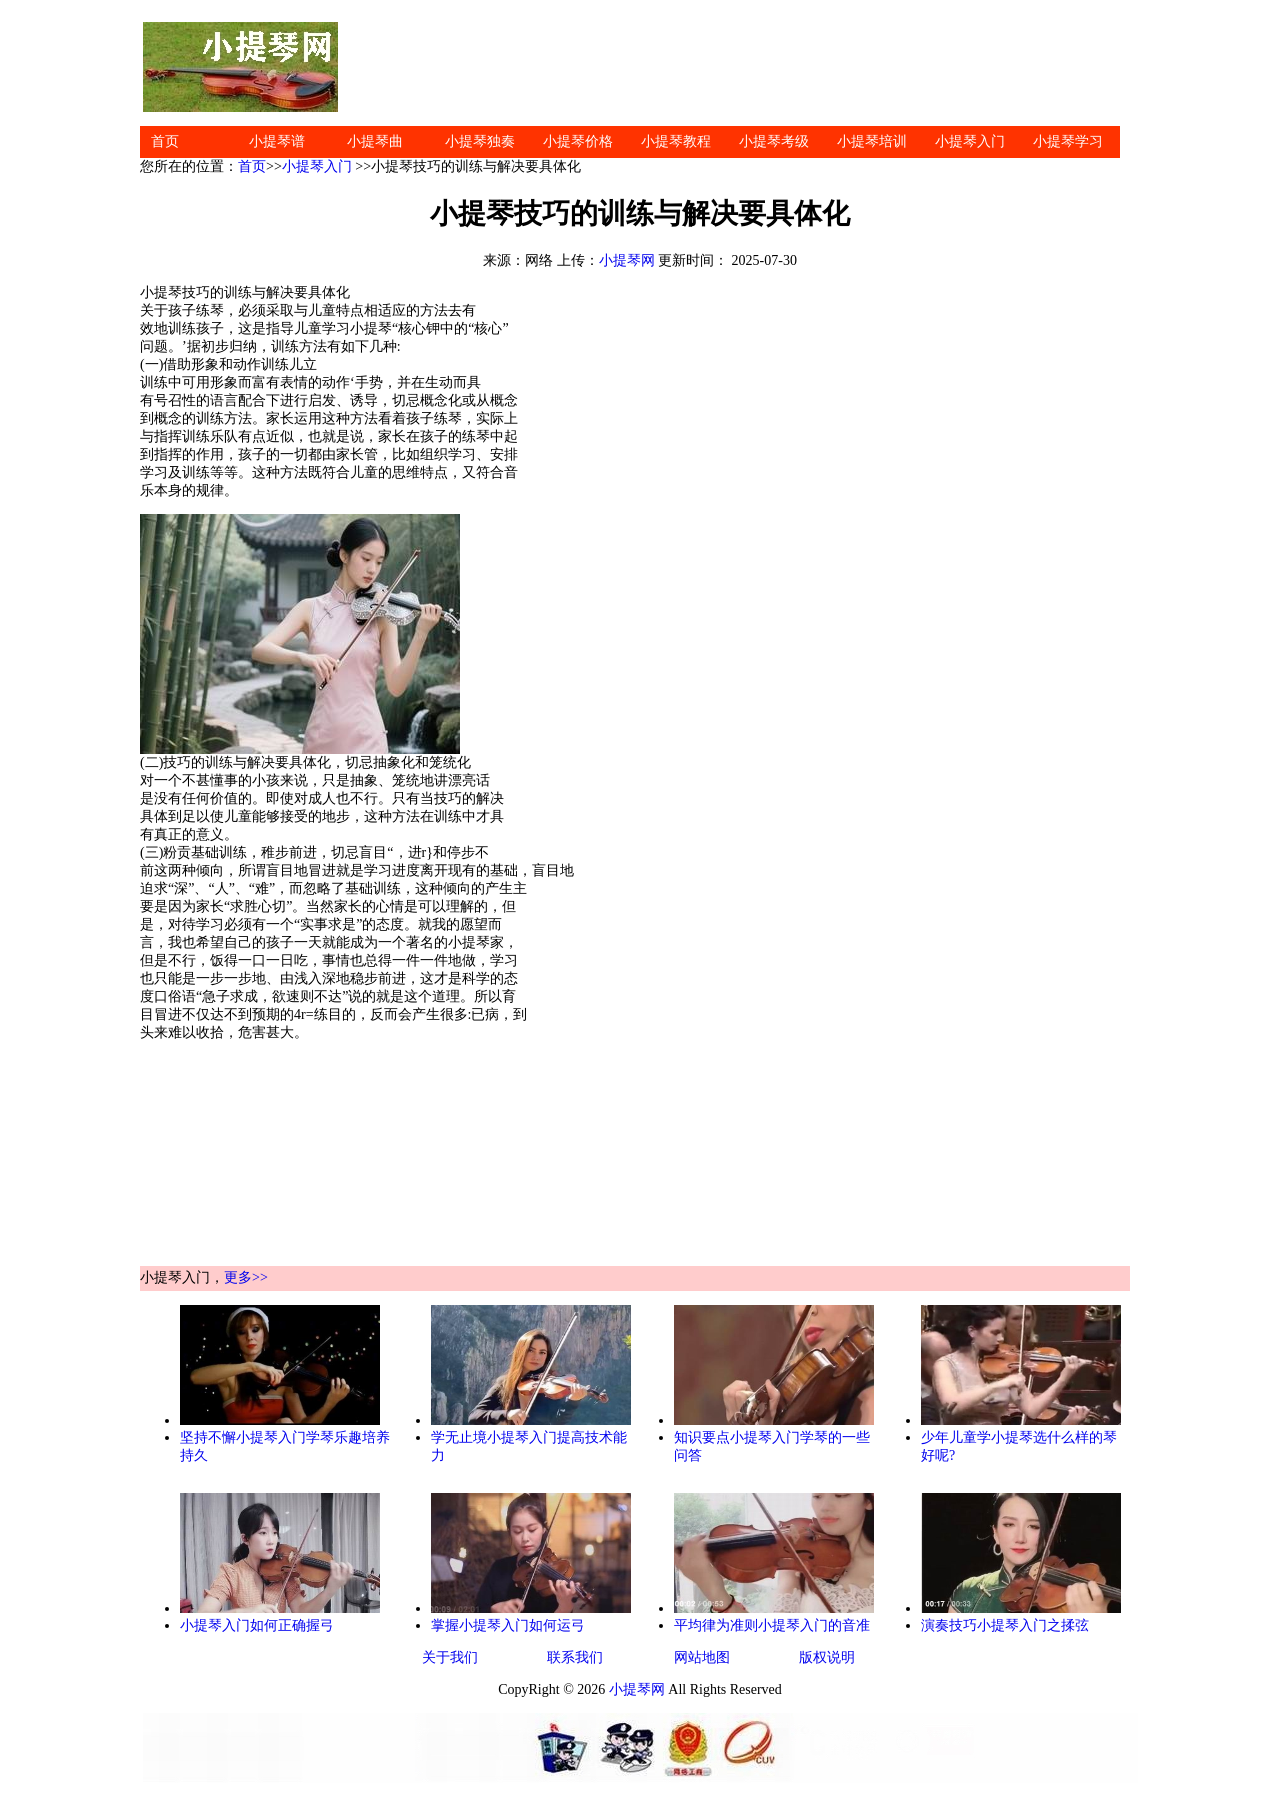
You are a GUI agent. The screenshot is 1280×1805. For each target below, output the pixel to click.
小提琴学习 (1068, 141)
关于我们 (450, 1657)
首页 (165, 141)
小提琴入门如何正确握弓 (257, 1625)
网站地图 (702, 1657)
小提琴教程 (676, 141)
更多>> (246, 1277)
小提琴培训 (872, 141)
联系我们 (575, 1657)
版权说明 (827, 1657)
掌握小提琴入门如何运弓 (508, 1625)
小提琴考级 (774, 141)
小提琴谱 (277, 141)
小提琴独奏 (480, 141)
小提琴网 (627, 260)
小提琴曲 (375, 141)
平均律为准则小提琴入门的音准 (772, 1625)
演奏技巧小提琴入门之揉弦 (1005, 1625)
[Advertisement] (740, 67)
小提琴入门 (970, 141)
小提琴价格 (578, 141)
